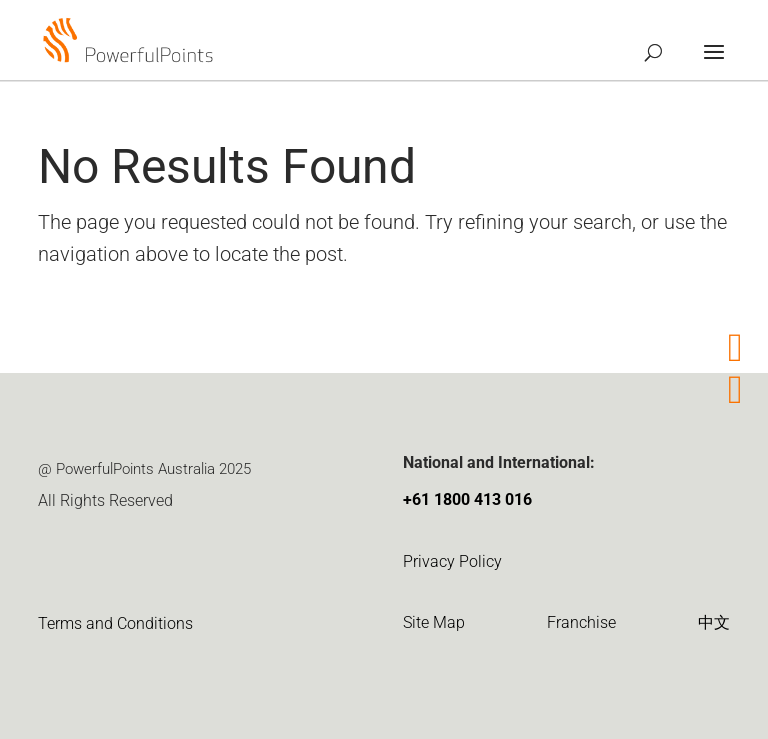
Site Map (434, 622)
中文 (714, 622)
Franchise (581, 622)
